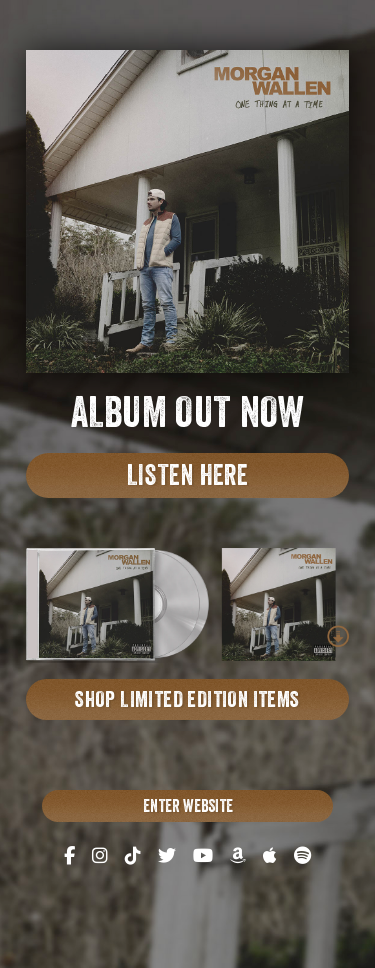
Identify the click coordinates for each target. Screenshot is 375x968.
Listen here (187, 479)
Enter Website (188, 808)
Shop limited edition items (187, 702)
